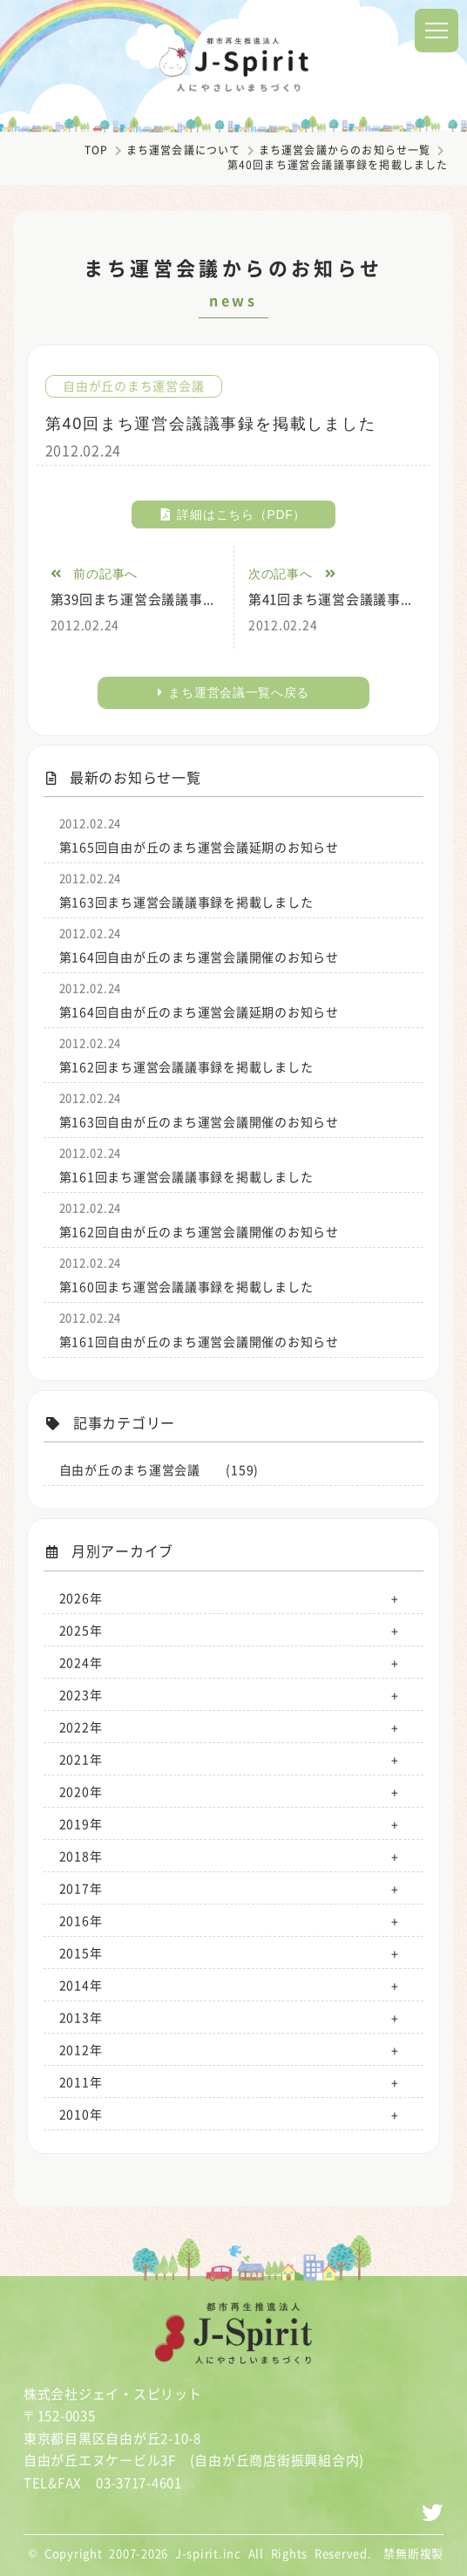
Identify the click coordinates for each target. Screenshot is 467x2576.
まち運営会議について (183, 150)
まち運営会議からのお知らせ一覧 (345, 150)
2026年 (81, 1597)
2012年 (81, 2049)
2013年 (81, 2017)
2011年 (81, 2081)
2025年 (81, 1630)
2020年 (81, 1791)
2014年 (81, 1984)
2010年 (81, 2114)
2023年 (81, 1694)
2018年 (81, 1855)
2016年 (81, 1920)
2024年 (81, 1662)
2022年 (81, 1726)
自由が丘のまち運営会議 (133, 386)
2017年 (81, 1888)
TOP (97, 150)
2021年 (81, 1759)
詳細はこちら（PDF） (233, 514)
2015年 (81, 1952)
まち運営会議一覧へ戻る (233, 692)
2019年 (81, 1823)
